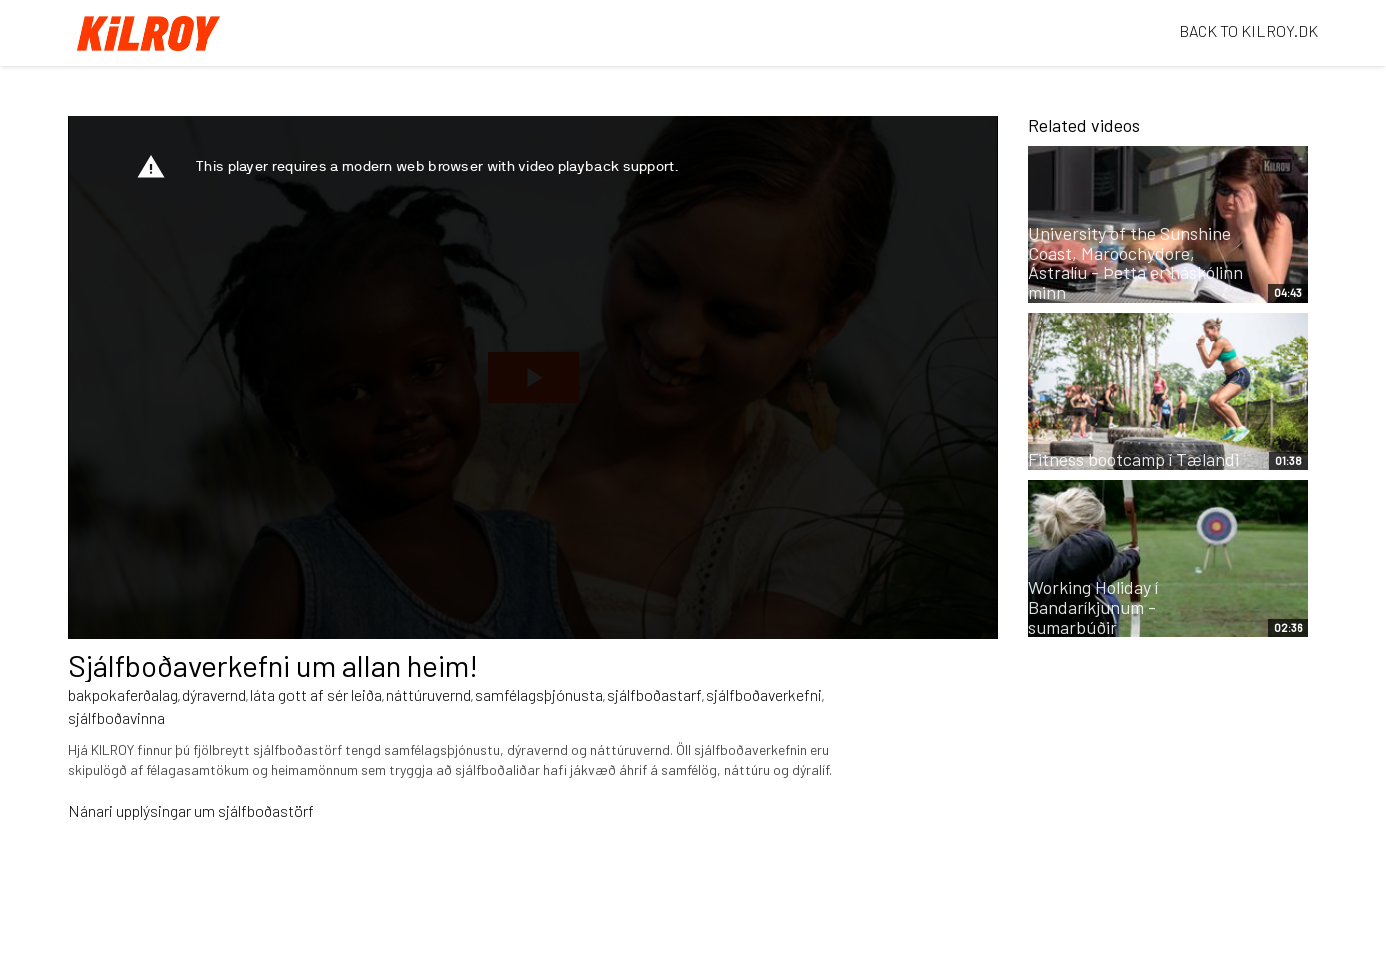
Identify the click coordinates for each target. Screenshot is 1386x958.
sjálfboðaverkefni (764, 694)
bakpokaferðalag (123, 694)
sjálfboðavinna (116, 717)
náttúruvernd (428, 694)
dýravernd (214, 694)
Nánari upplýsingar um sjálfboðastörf (191, 810)
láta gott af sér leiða (316, 694)
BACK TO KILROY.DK (1248, 30)
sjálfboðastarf (654, 694)
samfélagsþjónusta (539, 694)
